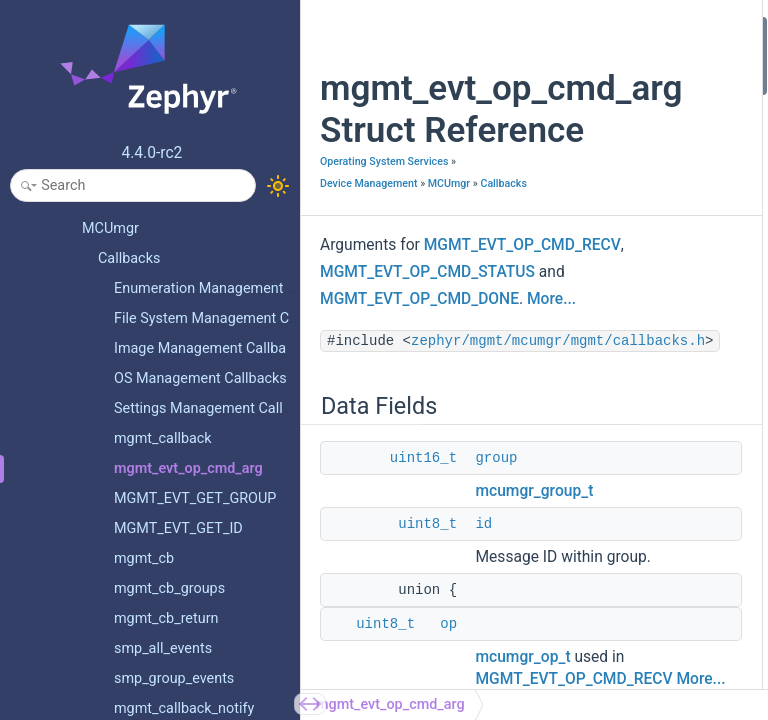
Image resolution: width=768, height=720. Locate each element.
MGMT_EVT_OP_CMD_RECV (418, 336)
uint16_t (423, 576)
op (646, 364)
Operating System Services (384, 203)
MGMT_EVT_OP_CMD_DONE (419, 390)
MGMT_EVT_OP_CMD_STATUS (427, 363)
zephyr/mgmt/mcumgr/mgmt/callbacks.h (475, 459)
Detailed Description (683, 203)
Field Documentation (685, 230)
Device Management (376, 225)
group (496, 576)
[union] (659, 256)
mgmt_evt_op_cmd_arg (390, 704)
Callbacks (396, 247)
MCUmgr (341, 247)
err (647, 135)
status (657, 162)
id (483, 642)
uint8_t (427, 642)
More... (551, 390)
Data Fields (656, 28)
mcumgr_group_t (534, 609)
